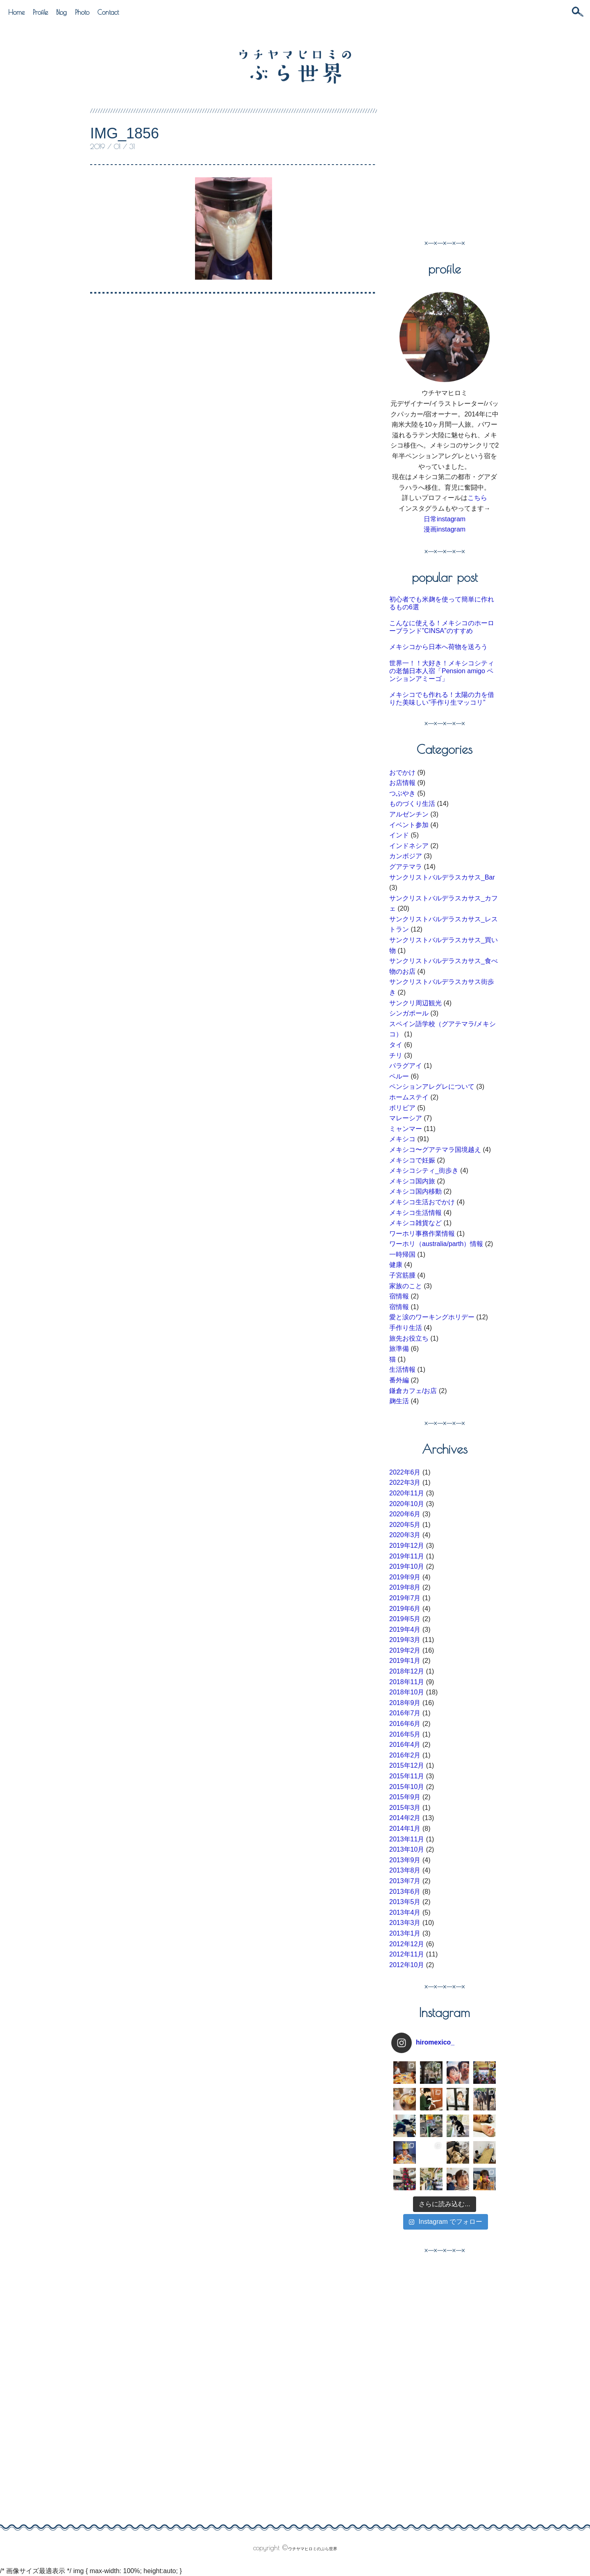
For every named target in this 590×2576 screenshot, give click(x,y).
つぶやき (402, 793)
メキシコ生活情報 (415, 1212)
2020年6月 (405, 1514)
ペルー (399, 1076)
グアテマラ (405, 866)
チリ (395, 1055)
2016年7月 (405, 1713)
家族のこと (405, 1285)
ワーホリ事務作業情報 (422, 1233)
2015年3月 (405, 1807)
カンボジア (405, 856)
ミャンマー (405, 1128)
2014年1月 (405, 1828)
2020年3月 (405, 1534)
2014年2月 (405, 1817)
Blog (61, 12)
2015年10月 (406, 1786)
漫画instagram (444, 529)
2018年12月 (406, 1671)
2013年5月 (405, 1901)
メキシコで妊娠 (412, 1160)
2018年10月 (406, 1692)
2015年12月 (406, 1765)
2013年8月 (405, 1870)
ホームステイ (409, 1097)
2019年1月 (405, 1660)
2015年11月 (406, 1776)
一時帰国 (402, 1254)
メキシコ (402, 1138)
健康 (395, 1264)
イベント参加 (409, 824)
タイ (395, 1044)
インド (399, 835)
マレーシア (405, 1118)
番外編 (399, 1380)
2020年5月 (405, 1524)
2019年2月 (405, 1650)
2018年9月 (405, 1702)
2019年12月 (406, 1545)
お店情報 (402, 782)
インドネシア (409, 845)
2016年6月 (405, 1723)
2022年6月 (405, 1472)
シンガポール (409, 1013)
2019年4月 (405, 1629)
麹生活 (399, 1401)
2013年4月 (405, 1912)
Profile (40, 12)
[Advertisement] (458, 166)
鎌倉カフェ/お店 (413, 1390)
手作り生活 (405, 1327)
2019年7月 (405, 1597)
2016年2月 (405, 1755)
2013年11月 (406, 1839)
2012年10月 (406, 1964)
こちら (477, 497)
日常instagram (444, 519)
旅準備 (399, 1348)
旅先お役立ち (409, 1338)
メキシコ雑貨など (415, 1222)
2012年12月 (406, 1943)
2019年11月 (406, 1556)
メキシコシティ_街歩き (423, 1170)
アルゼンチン (409, 814)
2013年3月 (405, 1922)
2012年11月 (406, 1954)
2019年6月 (405, 1608)
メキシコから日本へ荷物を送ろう (438, 646)
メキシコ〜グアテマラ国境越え (435, 1149)
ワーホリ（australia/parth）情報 (436, 1243)
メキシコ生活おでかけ (422, 1202)
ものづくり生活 (412, 803)
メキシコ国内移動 (415, 1191)
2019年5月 (405, 1618)
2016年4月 (405, 1744)
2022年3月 (405, 1482)
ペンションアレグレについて (431, 1086)
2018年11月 (406, 1681)
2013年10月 (406, 1849)
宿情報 (399, 1296)
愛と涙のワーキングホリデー (431, 1317)
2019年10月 (406, 1566)
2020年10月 (406, 1503)
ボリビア (402, 1107)
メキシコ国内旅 (412, 1181)
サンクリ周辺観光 (415, 1003)
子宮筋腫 (402, 1275)
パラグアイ (405, 1065)
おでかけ (402, 772)
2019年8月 (405, 1587)
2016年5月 (405, 1734)
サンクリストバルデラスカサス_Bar (442, 877)
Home (16, 12)
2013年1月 (405, 1933)
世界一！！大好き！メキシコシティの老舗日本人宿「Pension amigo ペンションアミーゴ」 (441, 671)
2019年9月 (405, 1577)
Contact (108, 12)
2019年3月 (405, 1639)
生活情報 (402, 1369)
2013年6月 (405, 1891)
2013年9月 (405, 1860)
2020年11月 (406, 1493)
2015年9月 (405, 1796)
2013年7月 (405, 1880)
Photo (82, 12)
